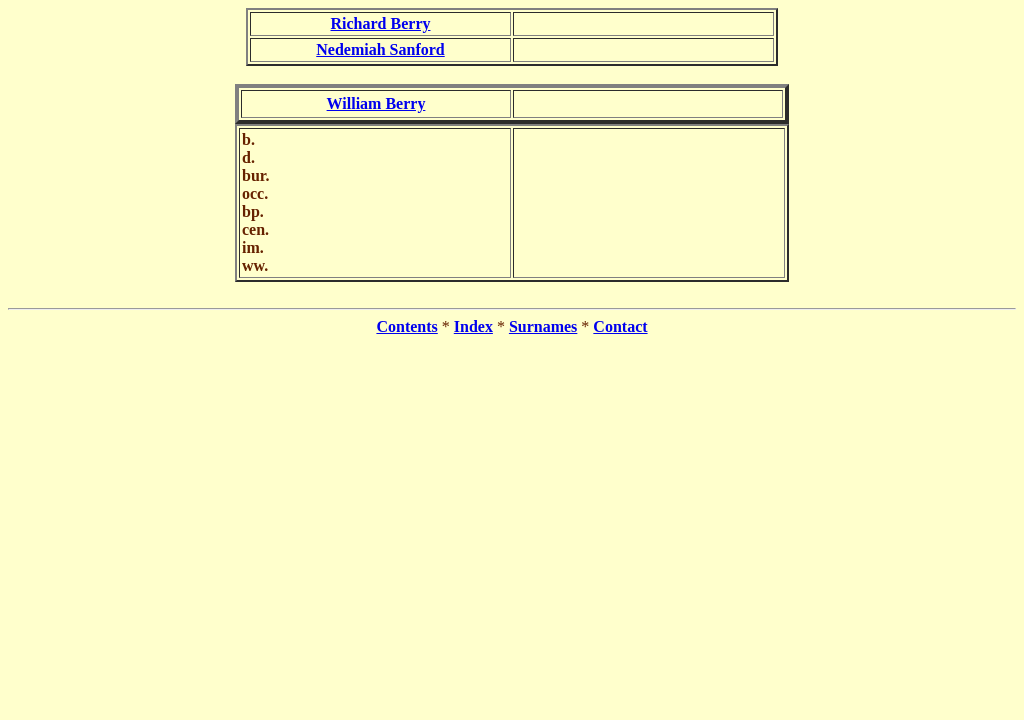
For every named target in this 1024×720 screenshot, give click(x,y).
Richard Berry (381, 23)
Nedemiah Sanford (380, 49)
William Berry (376, 103)
